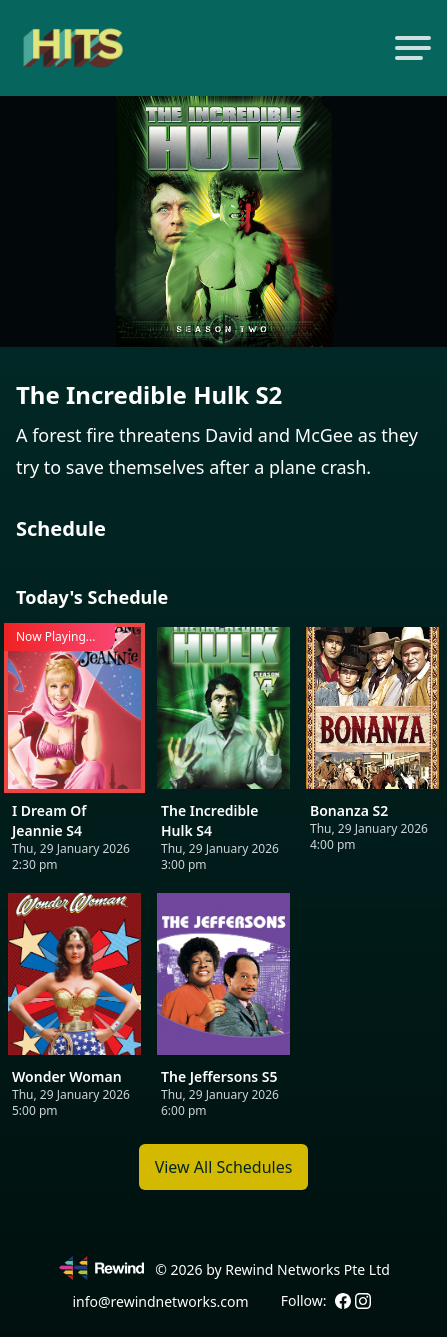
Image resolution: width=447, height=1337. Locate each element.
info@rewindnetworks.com (160, 1301)
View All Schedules (224, 1167)
